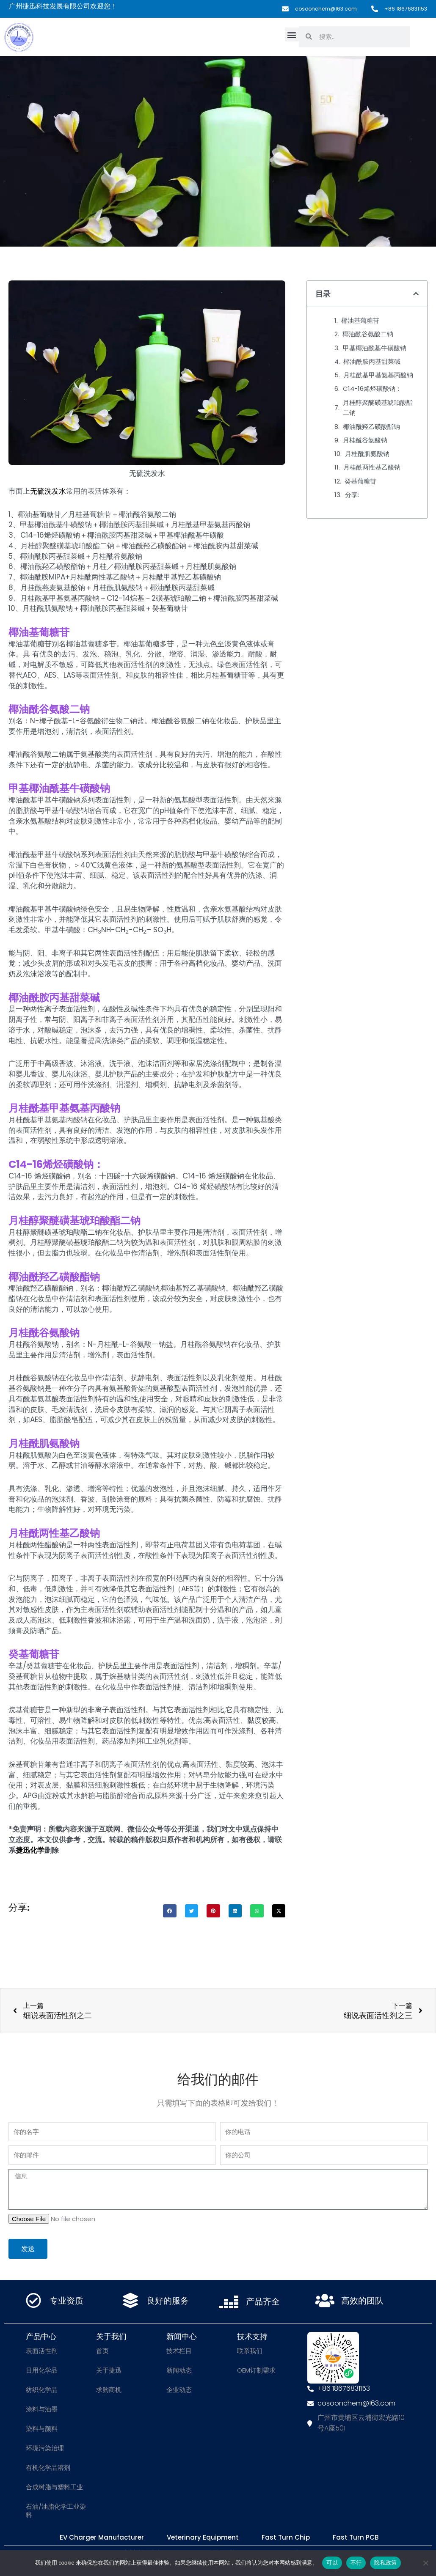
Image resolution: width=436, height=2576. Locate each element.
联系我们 (249, 2352)
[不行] (425, 2563)
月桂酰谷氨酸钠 (365, 440)
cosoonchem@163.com (317, 9)
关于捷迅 (108, 2371)
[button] (292, 34)
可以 (332, 2563)
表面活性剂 (42, 2352)
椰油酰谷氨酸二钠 (367, 334)
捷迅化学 (30, 1850)
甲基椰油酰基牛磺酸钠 (374, 347)
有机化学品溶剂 (48, 2469)
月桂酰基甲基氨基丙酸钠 (378, 375)
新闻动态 (179, 2371)
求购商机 (108, 2391)
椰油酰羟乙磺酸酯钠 (371, 426)
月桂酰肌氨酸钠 (367, 453)
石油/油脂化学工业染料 (56, 2512)
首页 (102, 2352)
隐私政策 (385, 2563)
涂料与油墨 (42, 2410)
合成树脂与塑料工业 (54, 2488)
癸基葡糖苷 (360, 481)
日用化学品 (42, 2371)
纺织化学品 (42, 2391)
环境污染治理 (45, 2449)
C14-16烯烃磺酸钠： (372, 388)
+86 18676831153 (403, 9)
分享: (352, 494)
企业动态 (179, 2391)
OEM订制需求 (256, 2371)
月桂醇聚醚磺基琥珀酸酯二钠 (378, 407)
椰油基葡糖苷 (360, 320)
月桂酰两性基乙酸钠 (371, 467)
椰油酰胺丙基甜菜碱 (371, 361)
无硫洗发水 (48, 491)
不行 (356, 2563)
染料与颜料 (42, 2430)
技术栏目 (179, 2352)
